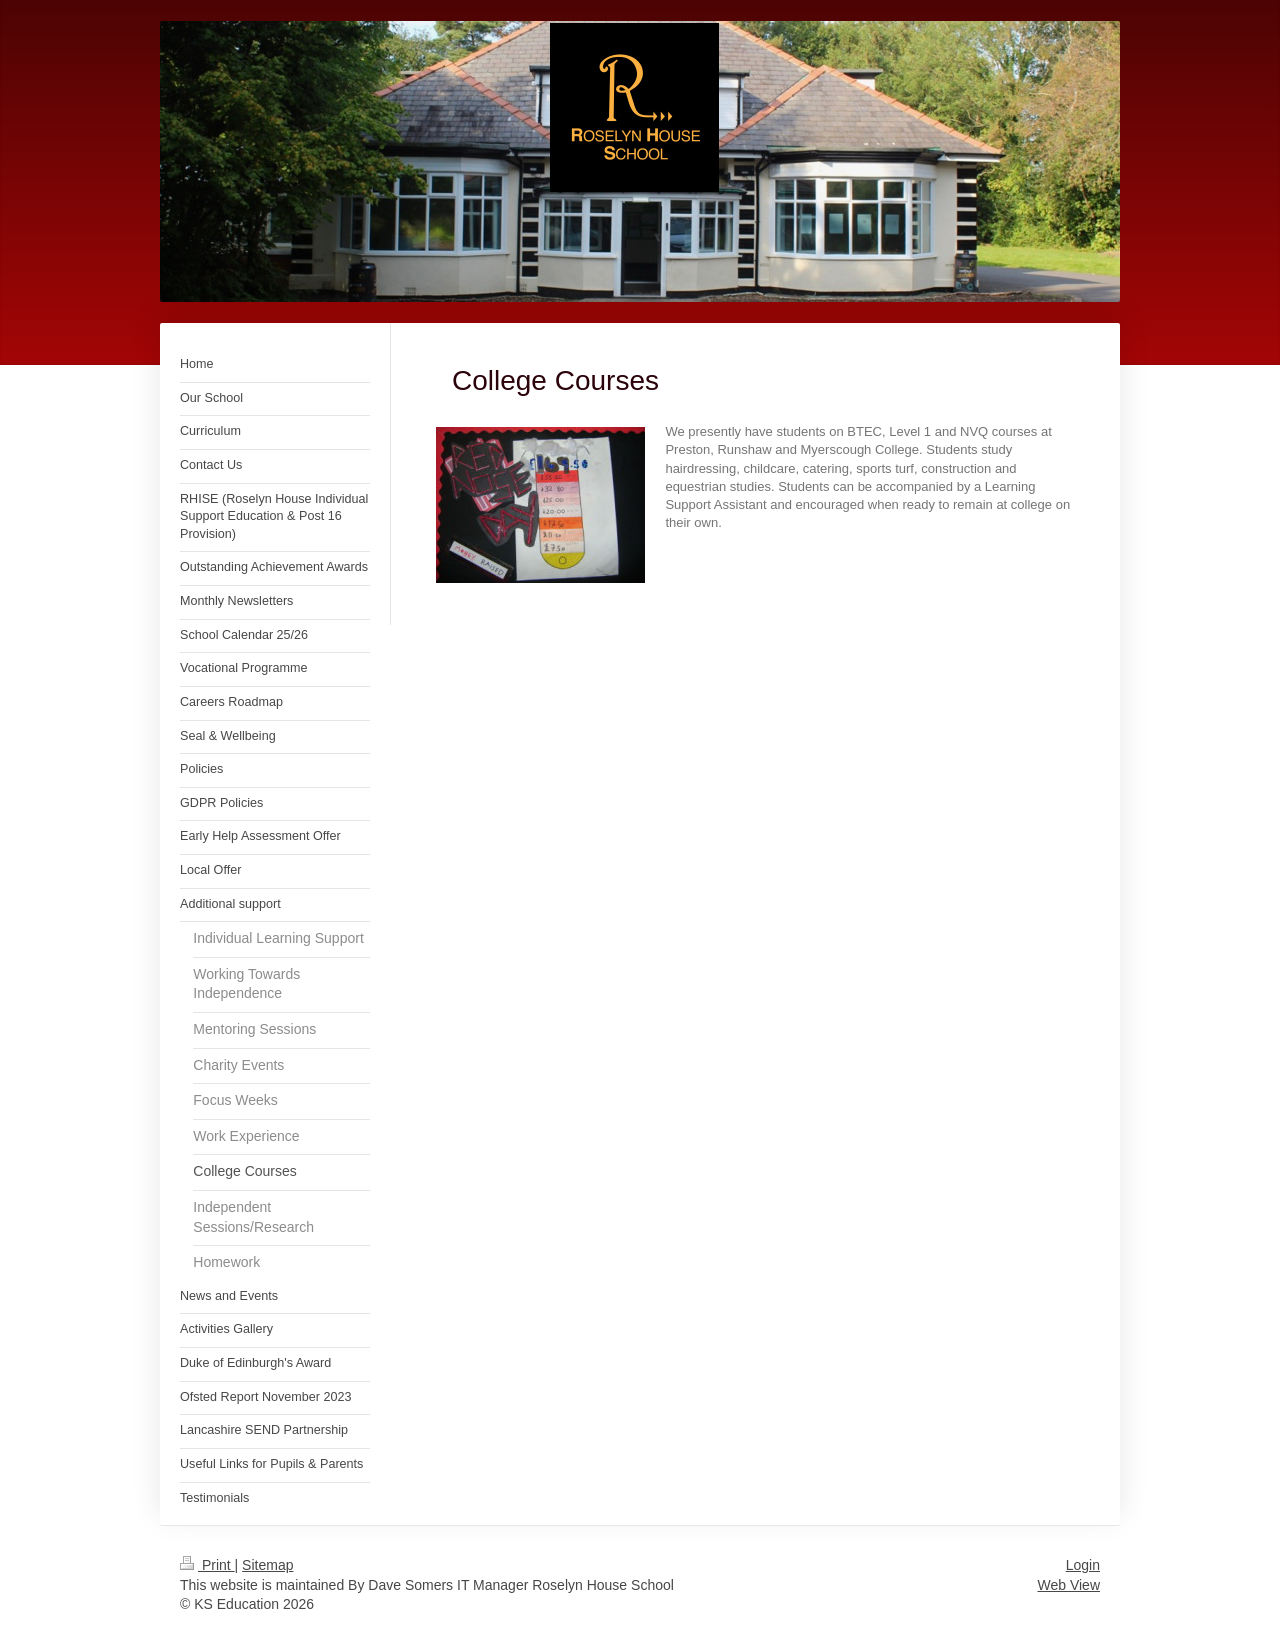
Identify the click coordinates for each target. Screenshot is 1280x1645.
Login (1083, 1565)
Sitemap (267, 1565)
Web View (1068, 1585)
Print (207, 1565)
